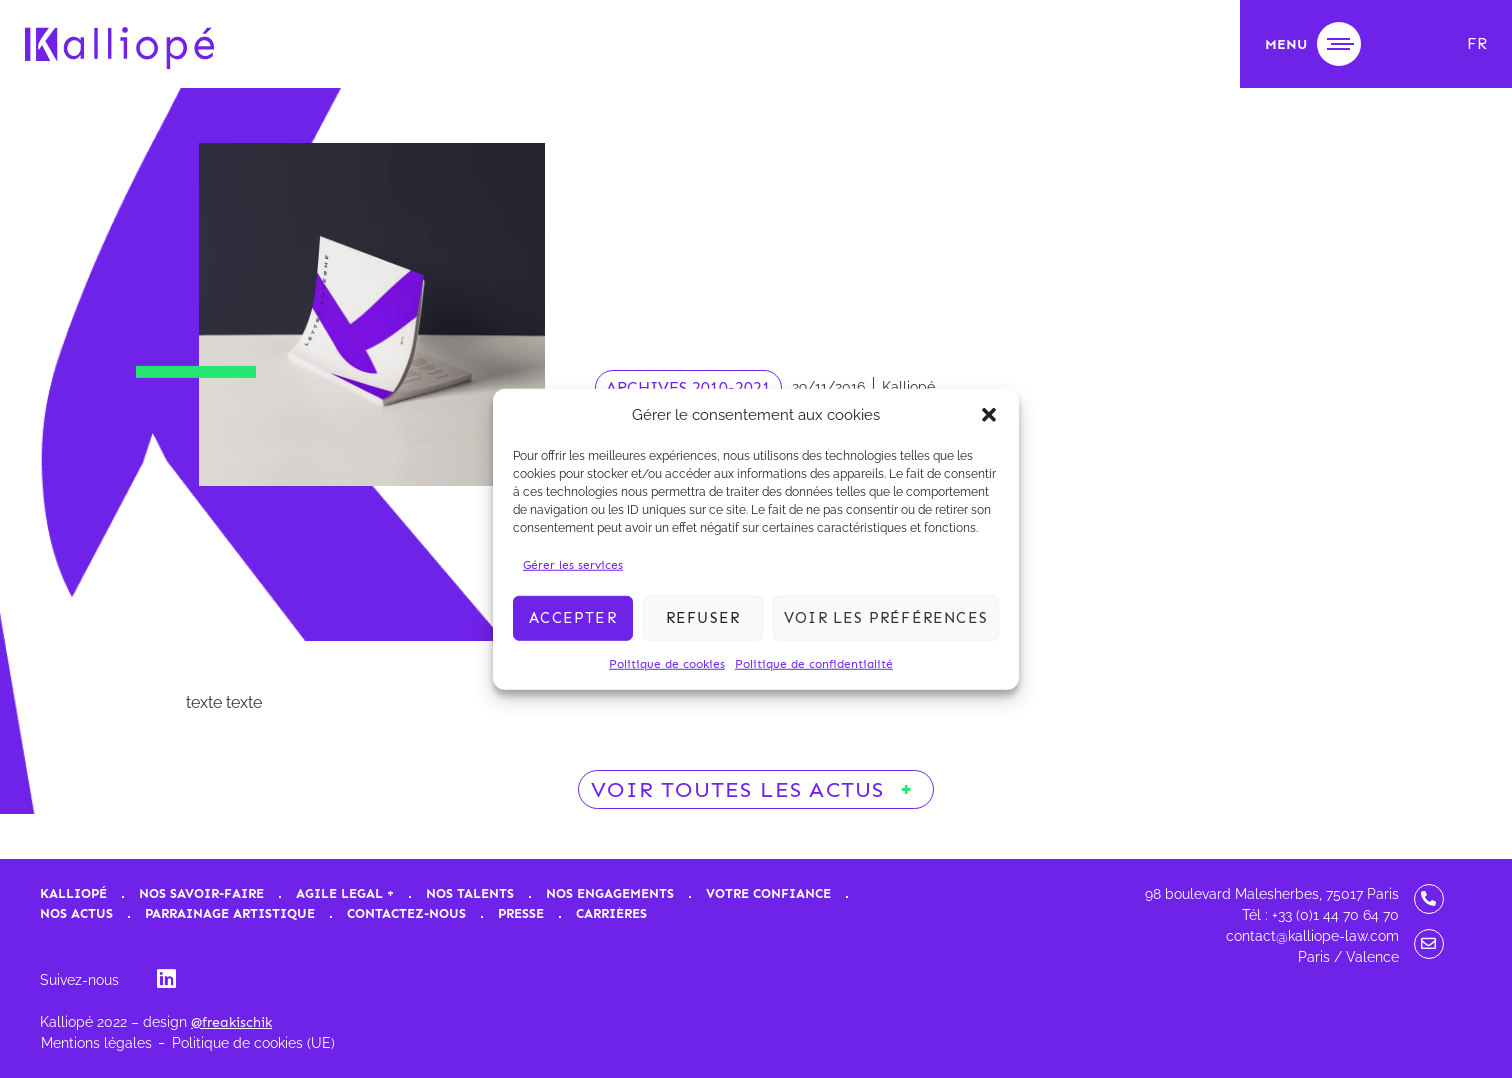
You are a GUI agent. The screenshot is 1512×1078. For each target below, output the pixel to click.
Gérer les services (573, 564)
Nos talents (470, 893)
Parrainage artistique (230, 913)
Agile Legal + (345, 893)
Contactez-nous (406, 913)
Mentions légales (96, 1043)
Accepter (573, 618)
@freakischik (231, 1022)
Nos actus (76, 913)
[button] (989, 415)
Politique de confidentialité (814, 663)
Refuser (703, 618)
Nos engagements (610, 893)
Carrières (611, 913)
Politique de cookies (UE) (253, 1043)
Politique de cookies (667, 663)
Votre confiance (768, 893)
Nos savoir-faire (201, 893)
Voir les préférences (886, 618)
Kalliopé (73, 893)
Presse (521, 913)
